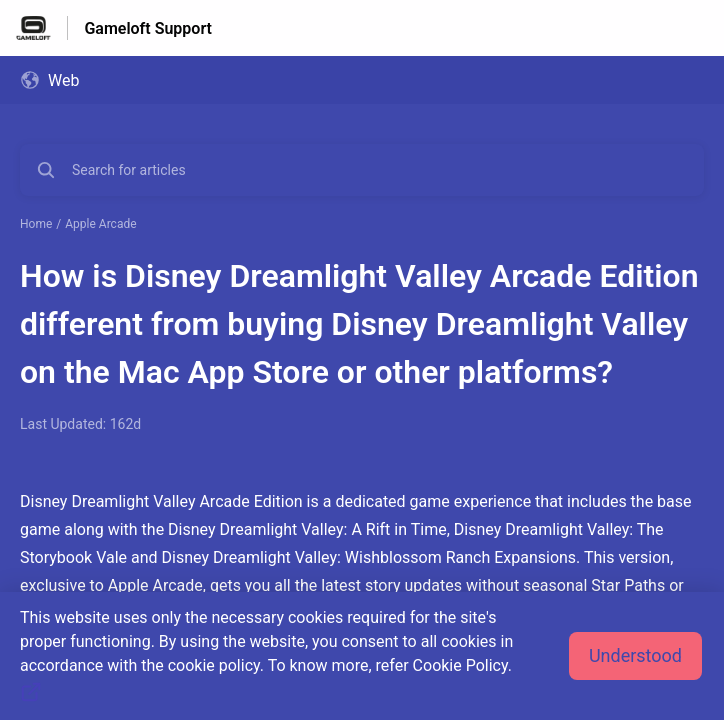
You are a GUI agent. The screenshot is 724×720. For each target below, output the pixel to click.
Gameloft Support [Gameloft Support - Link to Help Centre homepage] (148, 28)
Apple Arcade (100, 224)
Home (36, 224)
